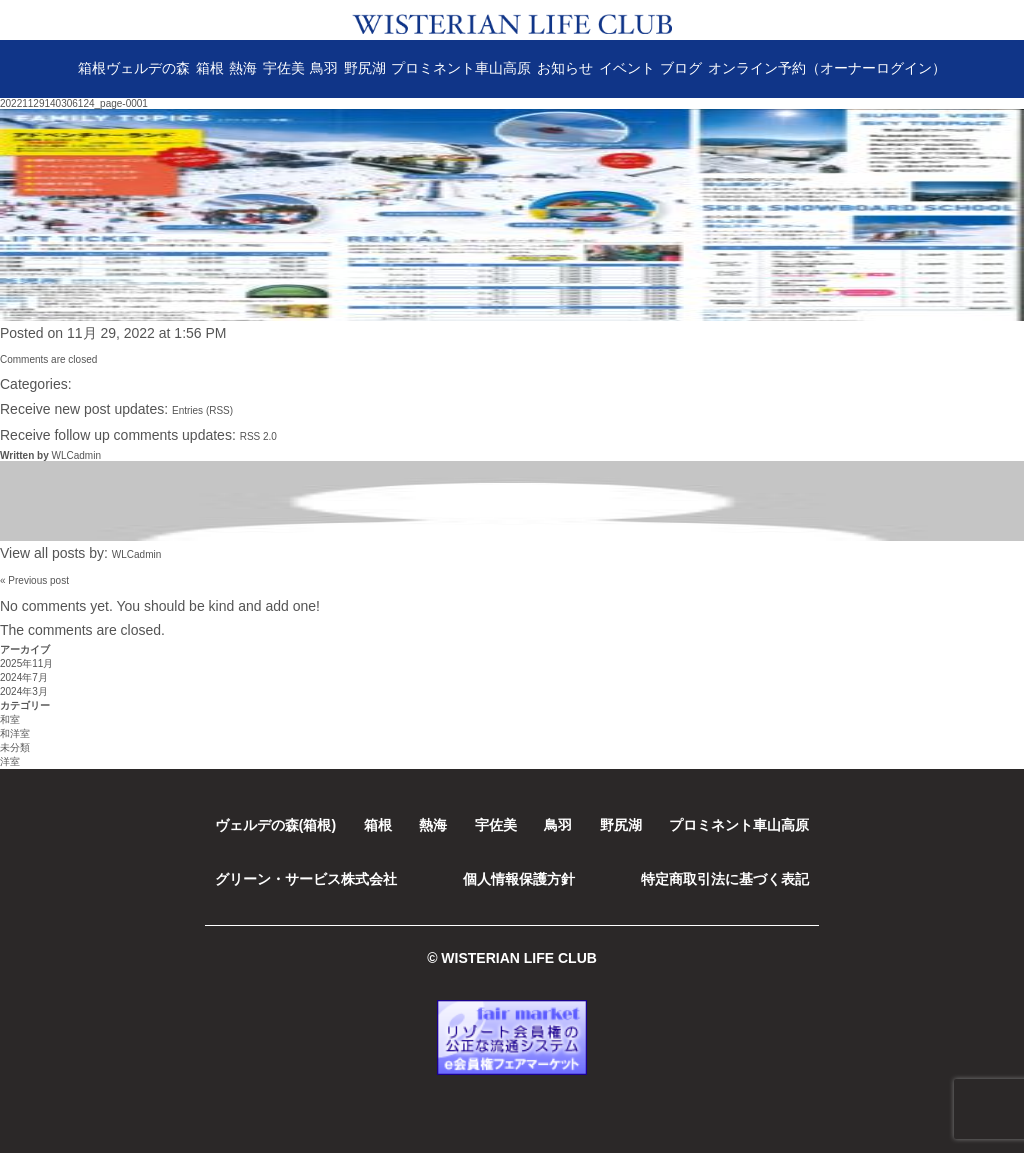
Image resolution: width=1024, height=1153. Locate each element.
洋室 (10, 761)
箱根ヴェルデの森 (134, 68)
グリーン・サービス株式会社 (306, 879)
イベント (627, 68)
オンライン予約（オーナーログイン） (827, 68)
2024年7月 (24, 677)
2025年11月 (26, 663)
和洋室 (15, 733)
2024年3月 (24, 691)
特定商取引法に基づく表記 (725, 879)
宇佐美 (284, 68)
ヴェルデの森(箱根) (275, 825)
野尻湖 (365, 68)
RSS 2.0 (258, 436)
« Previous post (34, 580)
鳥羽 (324, 68)
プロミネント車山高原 (461, 68)
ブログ (681, 68)
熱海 (243, 68)
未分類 (15, 747)
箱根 (210, 68)
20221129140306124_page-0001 (74, 103)
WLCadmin (75, 455)
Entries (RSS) (202, 410)
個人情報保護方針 (519, 879)
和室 (10, 719)
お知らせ (565, 68)
